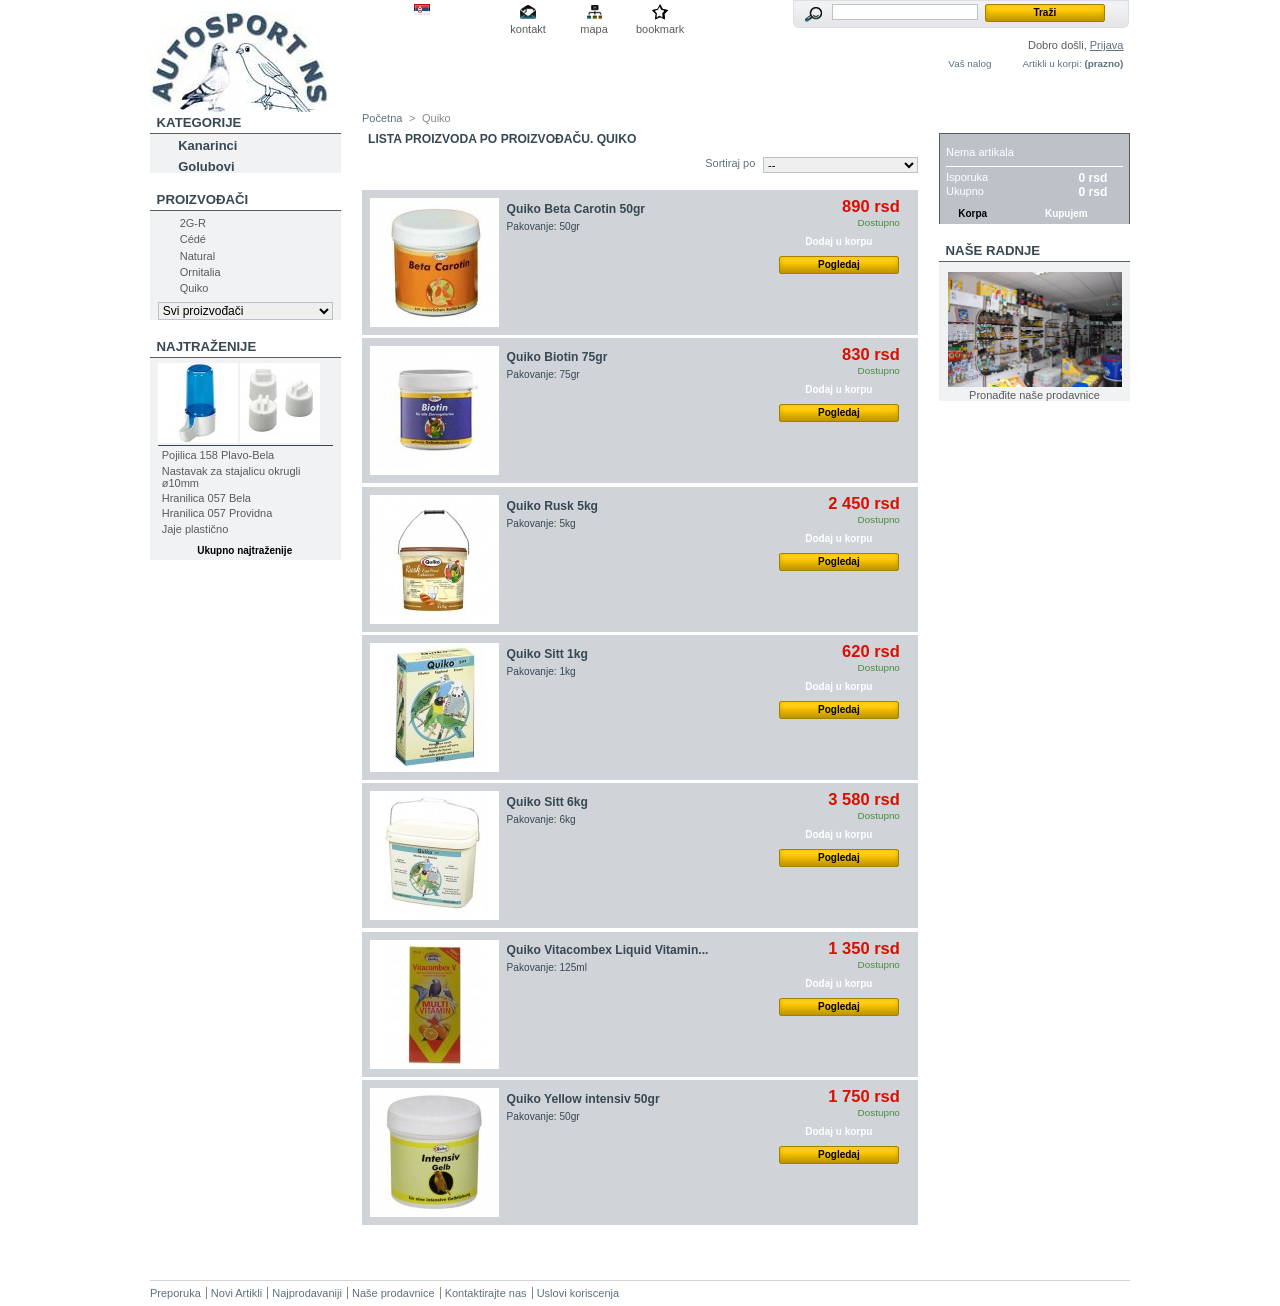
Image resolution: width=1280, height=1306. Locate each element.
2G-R (193, 223)
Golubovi (206, 166)
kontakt (527, 29)
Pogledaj (839, 264)
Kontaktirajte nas (486, 1293)
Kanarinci (207, 145)
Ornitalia (200, 272)
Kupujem (1066, 213)
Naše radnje (993, 250)
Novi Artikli (236, 1293)
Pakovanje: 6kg (541, 819)
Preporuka (175, 1293)
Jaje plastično (195, 529)
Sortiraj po (730, 163)
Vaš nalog (969, 63)
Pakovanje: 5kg (541, 523)
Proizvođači (203, 199)
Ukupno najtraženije (244, 550)
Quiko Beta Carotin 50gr (576, 209)
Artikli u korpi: (1051, 63)
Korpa (969, 122)
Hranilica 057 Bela (206, 498)
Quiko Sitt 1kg (547, 654)
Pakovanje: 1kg (541, 671)
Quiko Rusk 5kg (552, 506)
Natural (197, 256)
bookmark (660, 29)
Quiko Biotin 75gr (557, 357)
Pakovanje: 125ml (547, 967)
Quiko (194, 288)
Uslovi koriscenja (578, 1293)
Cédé (193, 239)
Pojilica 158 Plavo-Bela (218, 455)
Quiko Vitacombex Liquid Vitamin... (608, 950)
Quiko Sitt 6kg (547, 802)
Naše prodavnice (393, 1293)
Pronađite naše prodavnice (1034, 395)
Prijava (1107, 45)
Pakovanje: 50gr (543, 226)
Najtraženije (207, 346)
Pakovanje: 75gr (543, 374)
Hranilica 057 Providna (217, 513)
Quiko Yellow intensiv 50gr (583, 1099)
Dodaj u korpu (838, 241)
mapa (594, 29)
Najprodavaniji (307, 1293)
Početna (382, 118)
